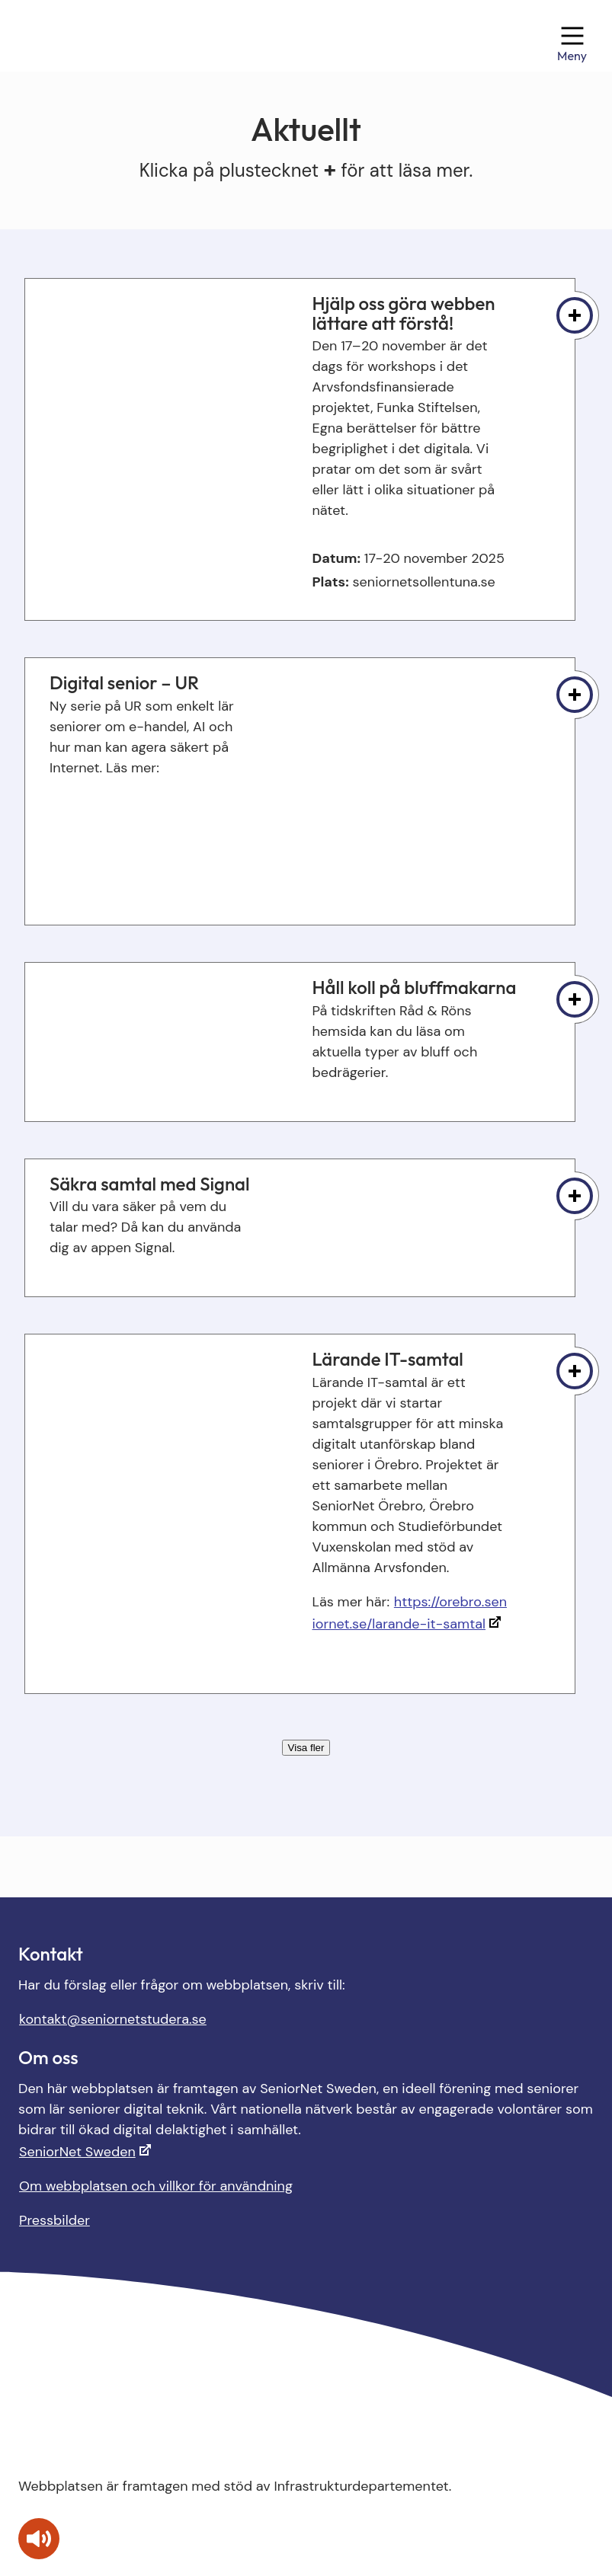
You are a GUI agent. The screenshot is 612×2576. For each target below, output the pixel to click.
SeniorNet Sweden (77, 2152)
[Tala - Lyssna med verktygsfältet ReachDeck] (38, 2538)
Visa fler (306, 1747)
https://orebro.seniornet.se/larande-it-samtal (409, 1613)
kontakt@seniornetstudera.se (113, 2019)
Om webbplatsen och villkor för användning (156, 2186)
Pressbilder (54, 2220)
